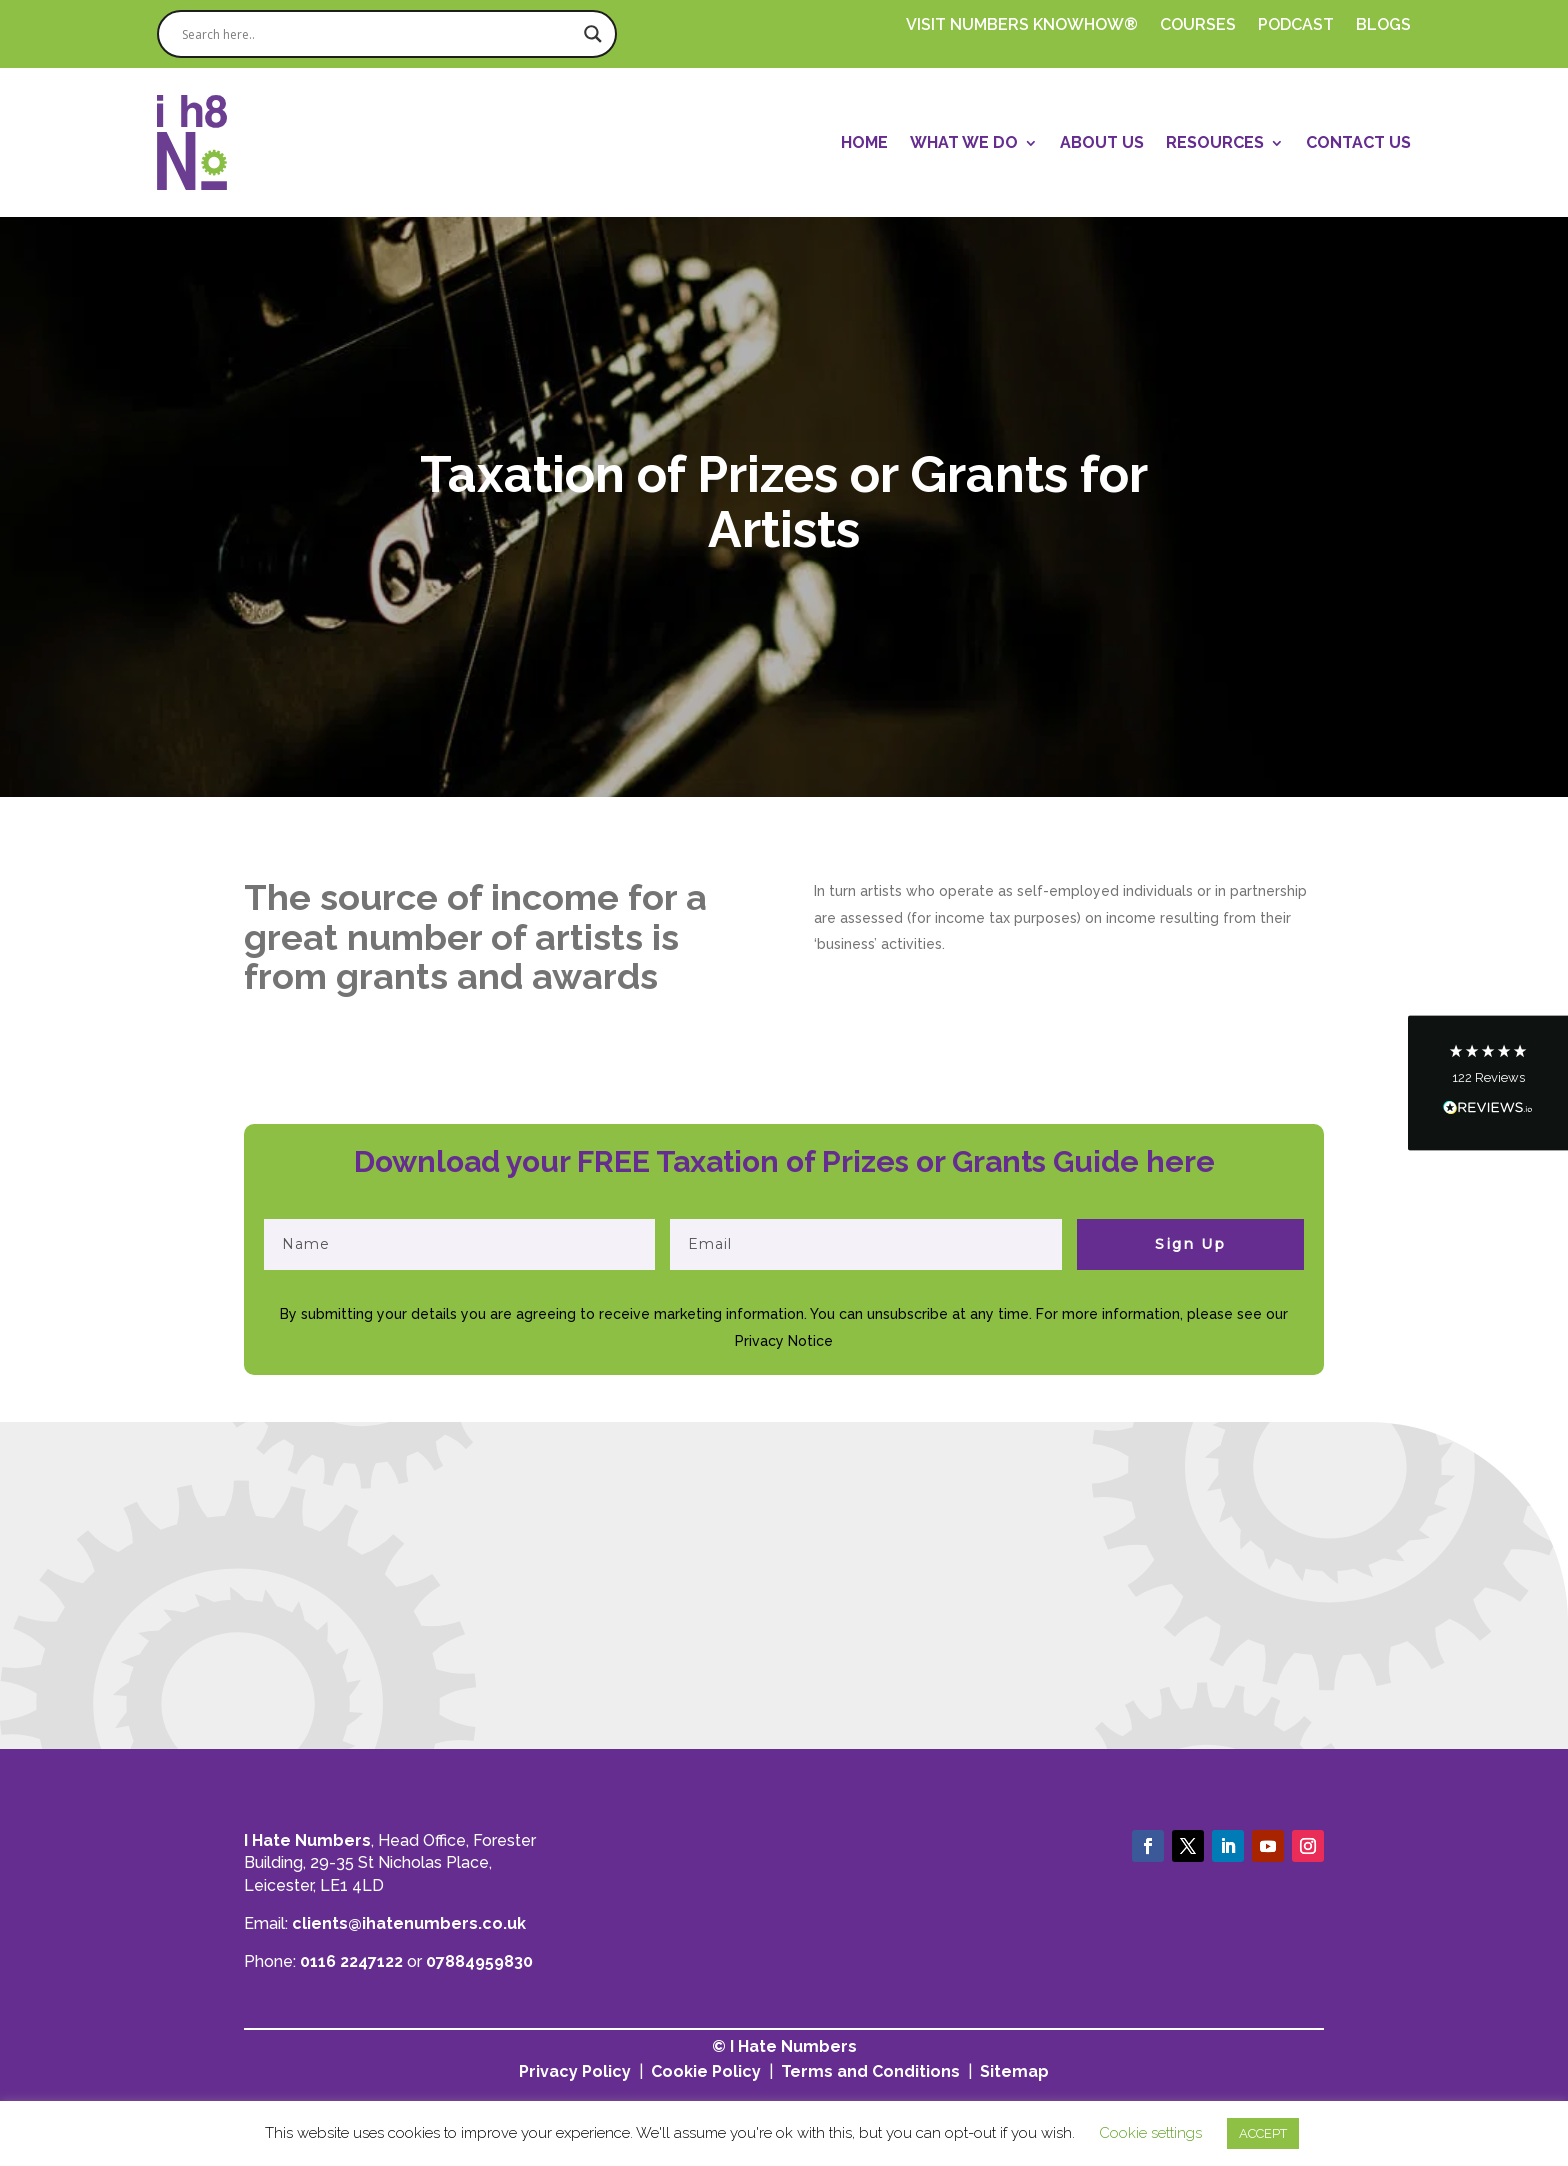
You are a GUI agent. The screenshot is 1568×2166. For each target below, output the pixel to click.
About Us (1102, 142)
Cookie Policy (706, 2071)
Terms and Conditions (870, 2071)
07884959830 (479, 1961)
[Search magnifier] (593, 34)
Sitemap (1014, 2071)
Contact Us (1358, 142)
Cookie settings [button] (1150, 2133)
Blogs (1383, 26)
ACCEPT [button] (1263, 2133)
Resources (1215, 142)
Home (864, 142)
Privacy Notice (784, 1341)
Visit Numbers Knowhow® (1022, 26)
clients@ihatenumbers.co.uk (409, 1923)
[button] (1488, 1083)
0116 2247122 (351, 1961)
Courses (1198, 26)
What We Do (964, 142)
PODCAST (1296, 26)
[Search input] (378, 34)
